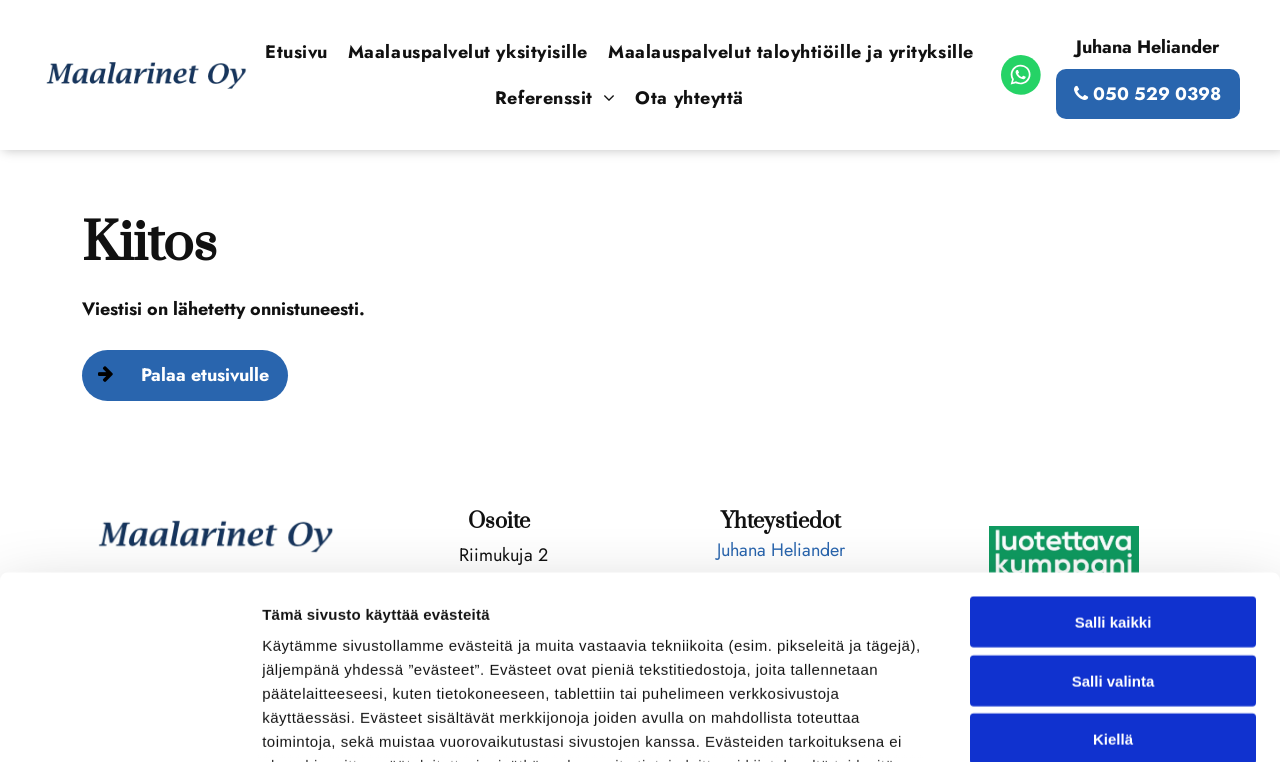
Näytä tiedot (1069, 722)
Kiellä (1113, 570)
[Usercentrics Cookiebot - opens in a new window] (129, 723)
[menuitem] (296, 52)
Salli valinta (1113, 511)
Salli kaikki (1113, 453)
